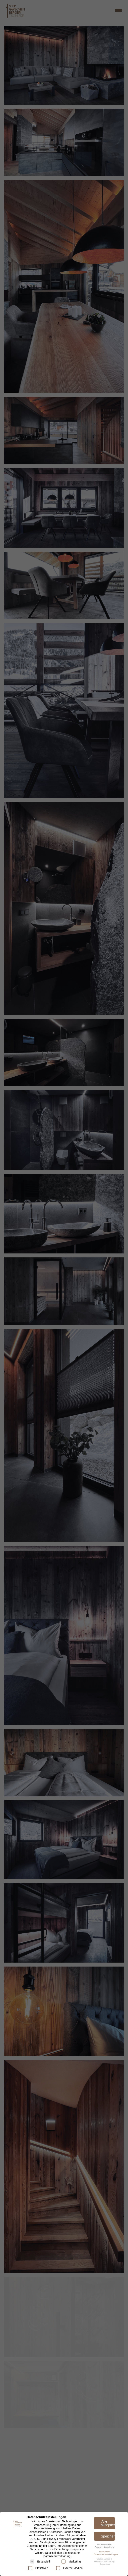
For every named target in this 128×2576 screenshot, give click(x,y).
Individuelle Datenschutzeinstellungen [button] (106, 2552)
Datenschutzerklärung (104, 2561)
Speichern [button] (108, 2536)
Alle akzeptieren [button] (108, 2523)
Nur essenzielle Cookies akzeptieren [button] (104, 2545)
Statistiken (38, 2568)
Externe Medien (69, 2568)
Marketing (71, 2561)
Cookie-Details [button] (104, 2559)
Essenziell (40, 2561)
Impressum (105, 2564)
